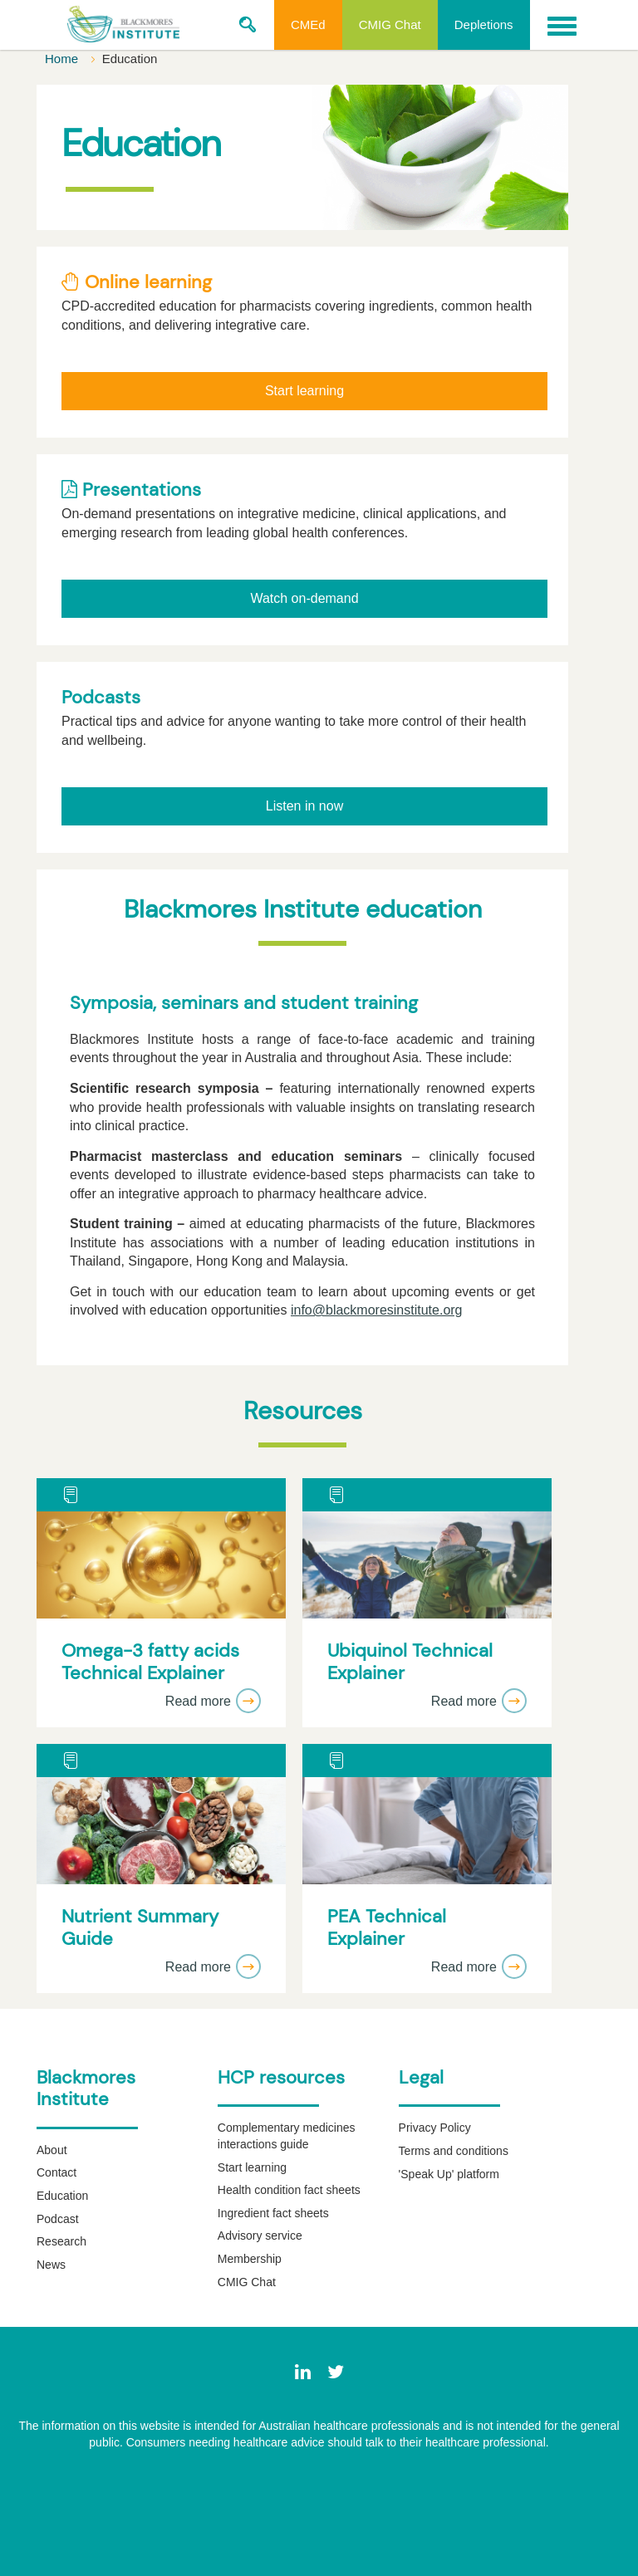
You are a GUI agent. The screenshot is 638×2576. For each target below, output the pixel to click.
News (51, 2264)
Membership (250, 2258)
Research (61, 2241)
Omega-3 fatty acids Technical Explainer (150, 1662)
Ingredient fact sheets (273, 2213)
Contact (56, 2172)
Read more (213, 1701)
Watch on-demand (304, 598)
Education (62, 2195)
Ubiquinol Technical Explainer (410, 1662)
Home (63, 58)
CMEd (308, 24)
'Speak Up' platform (449, 2174)
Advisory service (260, 2235)
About (52, 2150)
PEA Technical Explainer (386, 1928)
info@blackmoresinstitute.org (377, 1310)
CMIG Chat (390, 24)
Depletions (483, 24)
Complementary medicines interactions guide (287, 2136)
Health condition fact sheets (289, 2189)
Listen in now (304, 806)
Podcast (58, 2219)
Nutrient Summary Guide (139, 1928)
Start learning (304, 391)
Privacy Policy (435, 2127)
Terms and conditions (453, 2150)
